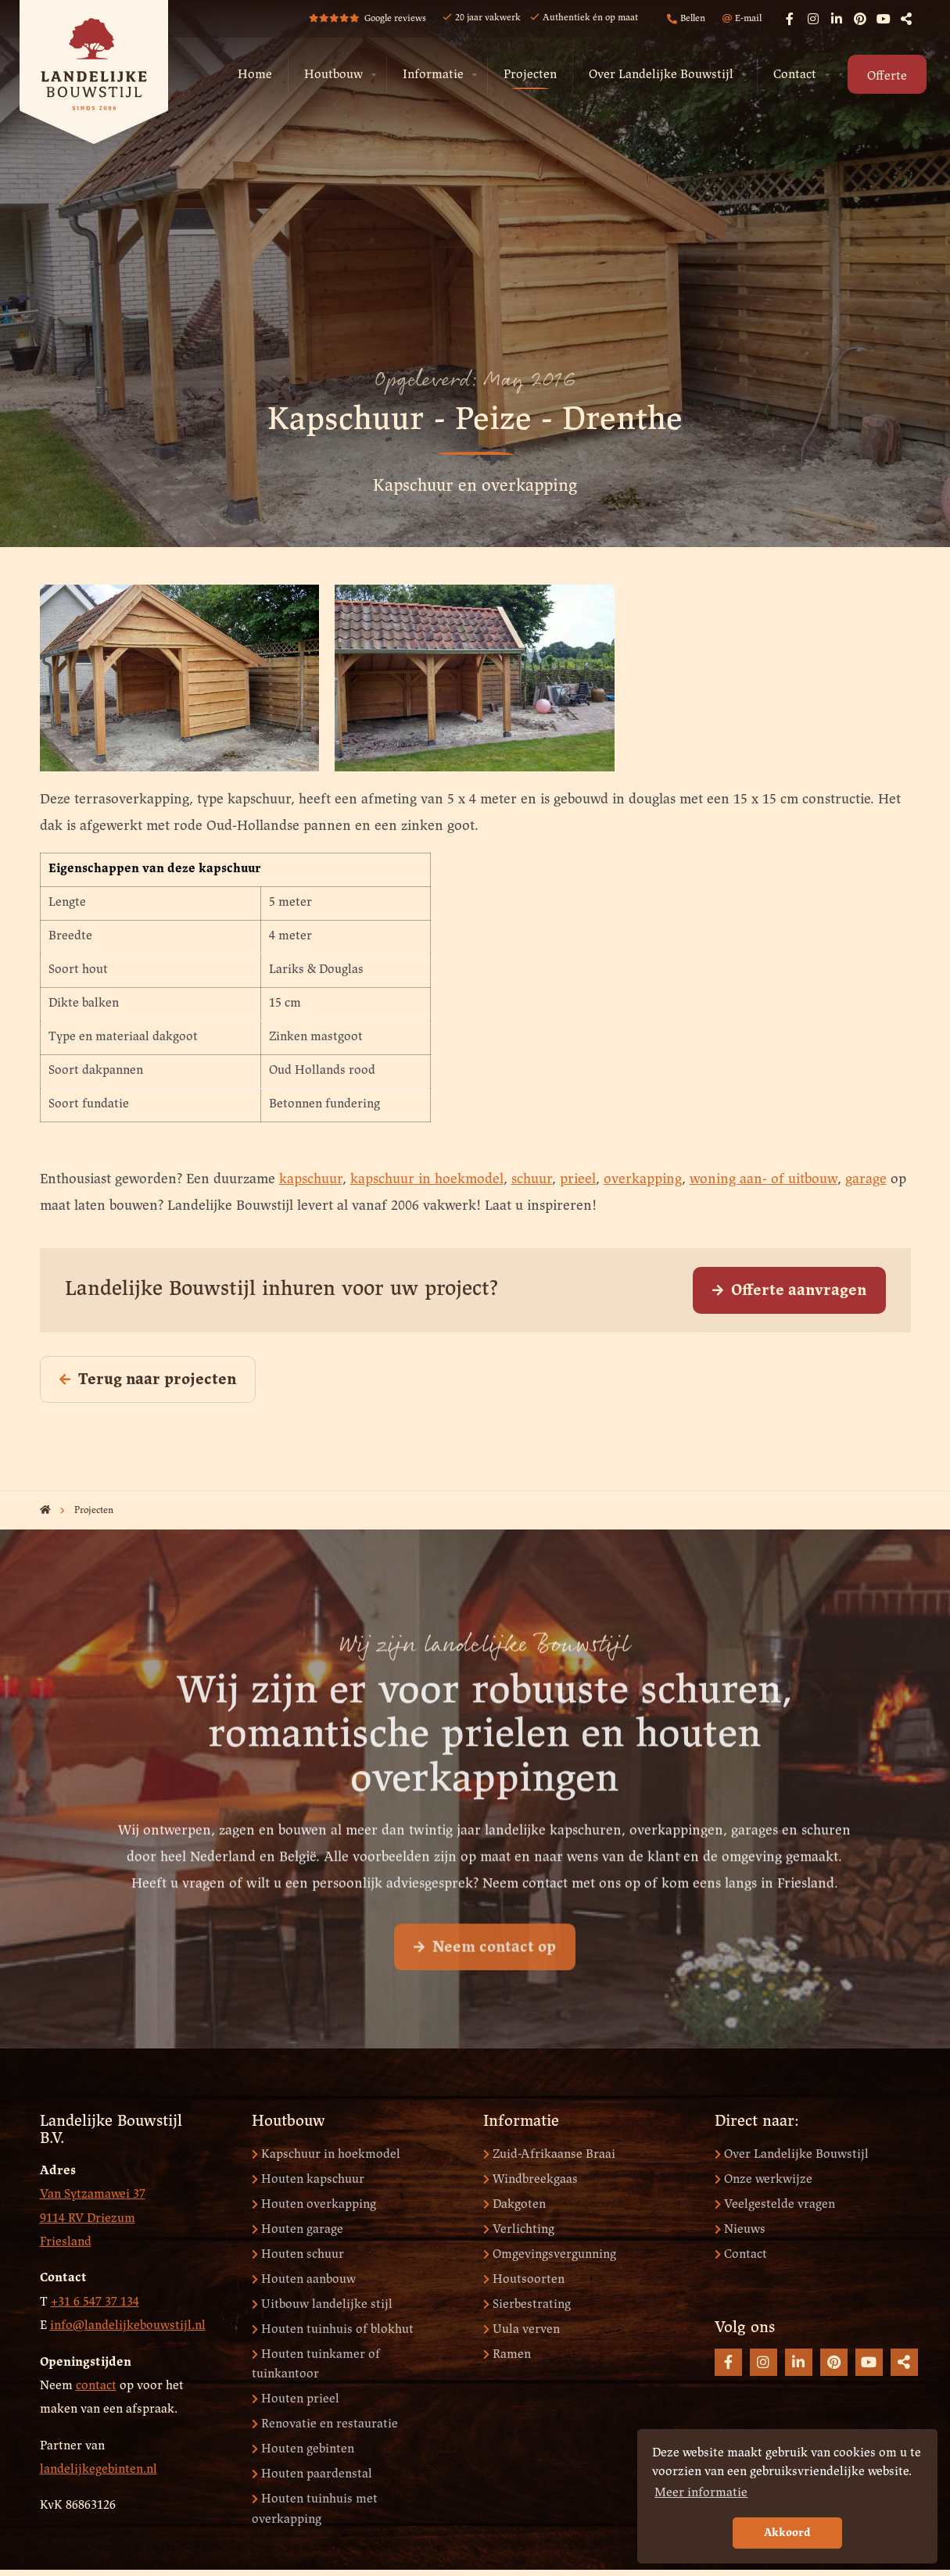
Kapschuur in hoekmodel (326, 2154)
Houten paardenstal (312, 2474)
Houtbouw (333, 74)
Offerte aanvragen (789, 1290)
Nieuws (740, 2229)
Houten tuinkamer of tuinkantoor (316, 2365)
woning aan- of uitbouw (763, 1179)
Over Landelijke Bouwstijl (661, 74)
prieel (578, 1179)
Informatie (433, 74)
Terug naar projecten (147, 1379)
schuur (531, 1179)
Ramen (507, 2354)
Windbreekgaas (530, 2179)
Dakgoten (514, 2204)
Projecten (530, 74)
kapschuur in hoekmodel (427, 1179)
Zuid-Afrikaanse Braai (549, 2154)
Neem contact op (485, 1983)
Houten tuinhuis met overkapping (315, 2509)
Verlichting (518, 2229)
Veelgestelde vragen (775, 2204)
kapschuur (310, 1179)
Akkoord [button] (787, 2533)
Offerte (887, 76)
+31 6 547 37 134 (95, 2302)
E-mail (742, 18)
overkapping (643, 1179)
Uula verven (521, 2329)
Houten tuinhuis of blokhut (333, 2329)
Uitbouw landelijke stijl (322, 2304)
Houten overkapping (314, 2204)
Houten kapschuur (308, 2179)
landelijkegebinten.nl (98, 2469)
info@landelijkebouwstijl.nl (128, 2325)
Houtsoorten (524, 2279)
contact (96, 2386)
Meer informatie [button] (700, 2493)
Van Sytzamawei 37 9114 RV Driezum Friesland (92, 2218)
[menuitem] (255, 75)
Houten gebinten (303, 2449)
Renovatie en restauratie (325, 2424)
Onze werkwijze (763, 2179)
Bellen (686, 19)
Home (255, 74)
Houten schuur (298, 2254)
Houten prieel (295, 2399)
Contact (794, 74)
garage (866, 1179)
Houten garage (297, 2229)
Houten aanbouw (304, 2279)
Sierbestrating (527, 2304)
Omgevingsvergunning (549, 2254)
